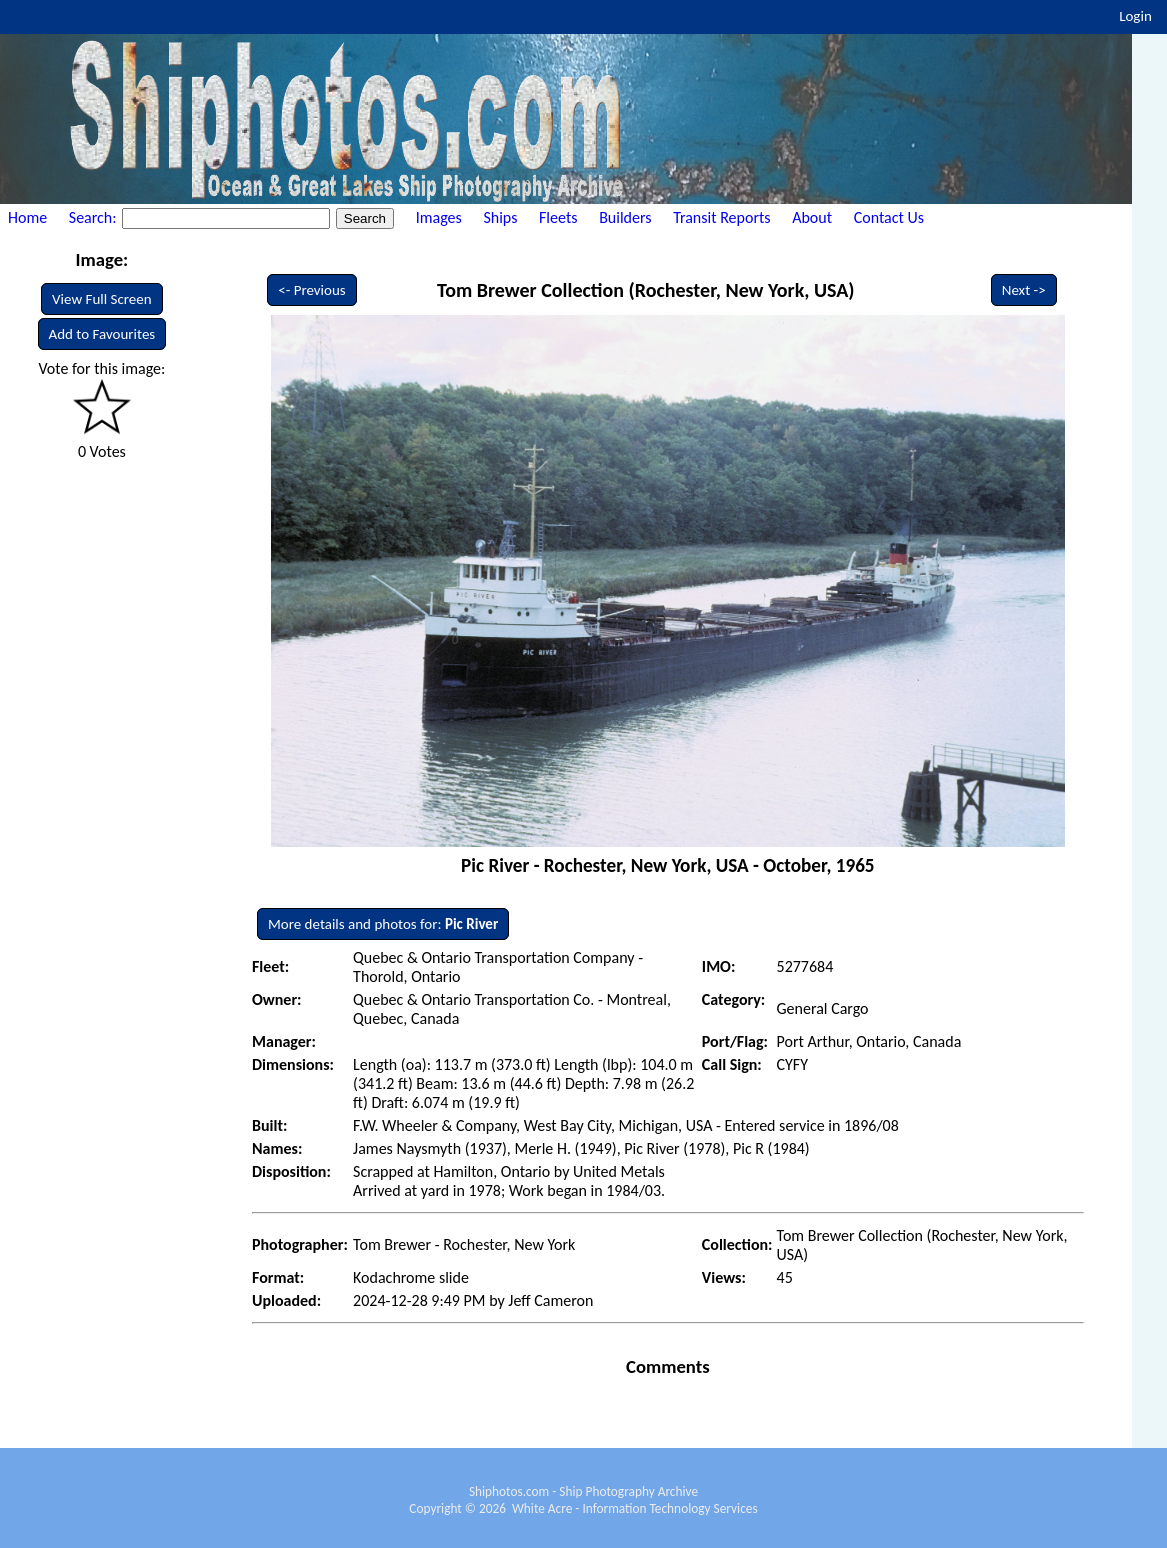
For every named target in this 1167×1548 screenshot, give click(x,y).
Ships (500, 217)
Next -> (1024, 290)
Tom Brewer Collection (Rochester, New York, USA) (646, 290)
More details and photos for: (383, 924)
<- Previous (312, 290)
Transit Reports (721, 217)
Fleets (558, 217)
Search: (94, 217)
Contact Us (889, 217)
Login (1135, 16)
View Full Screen (102, 299)
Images (439, 217)
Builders (625, 217)
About (812, 217)
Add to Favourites (102, 334)
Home (27, 217)
